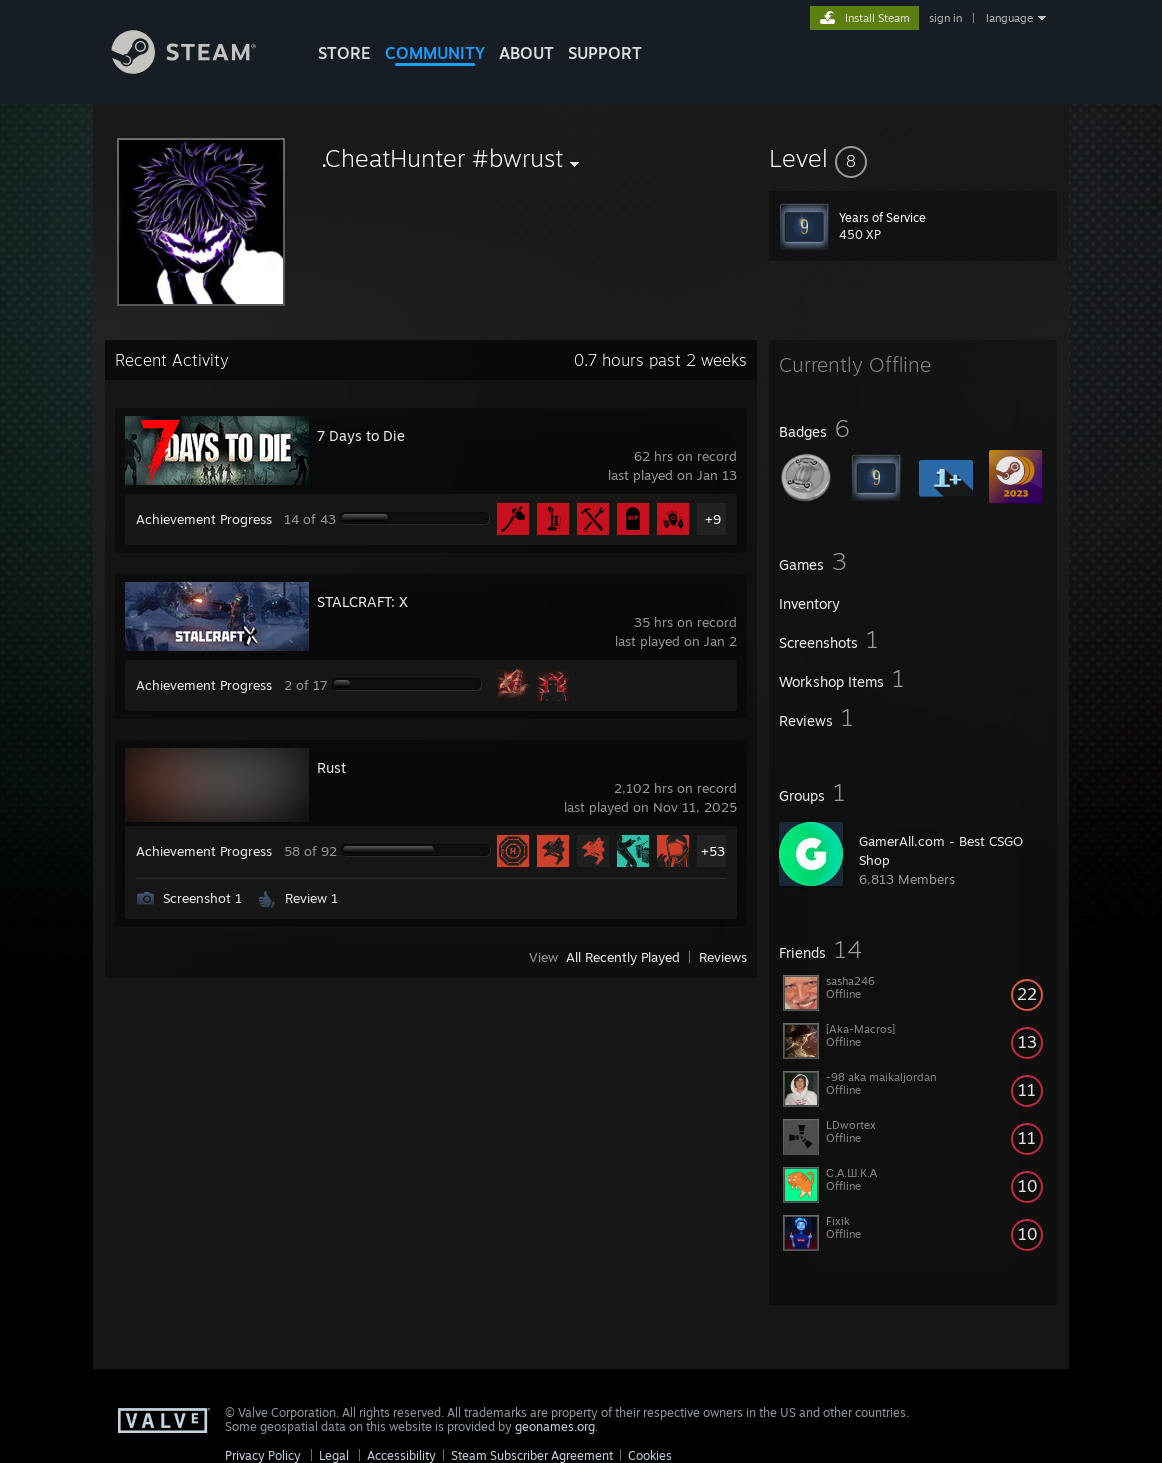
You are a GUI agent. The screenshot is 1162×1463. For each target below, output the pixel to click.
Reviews (723, 957)
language (1009, 18)
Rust (331, 767)
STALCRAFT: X (362, 601)
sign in (945, 18)
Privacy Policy (263, 1455)
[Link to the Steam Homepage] (199, 68)
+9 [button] (713, 519)
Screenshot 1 (202, 898)
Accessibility (401, 1455)
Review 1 (311, 898)
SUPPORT (605, 53)
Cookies (650, 1455)
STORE (344, 53)
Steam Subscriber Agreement (532, 1455)
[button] (913, 158)
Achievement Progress (204, 519)
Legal (334, 1455)
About (526, 53)
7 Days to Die (361, 435)
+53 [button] (713, 851)
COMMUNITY (435, 53)
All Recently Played (623, 957)
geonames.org (555, 1426)
